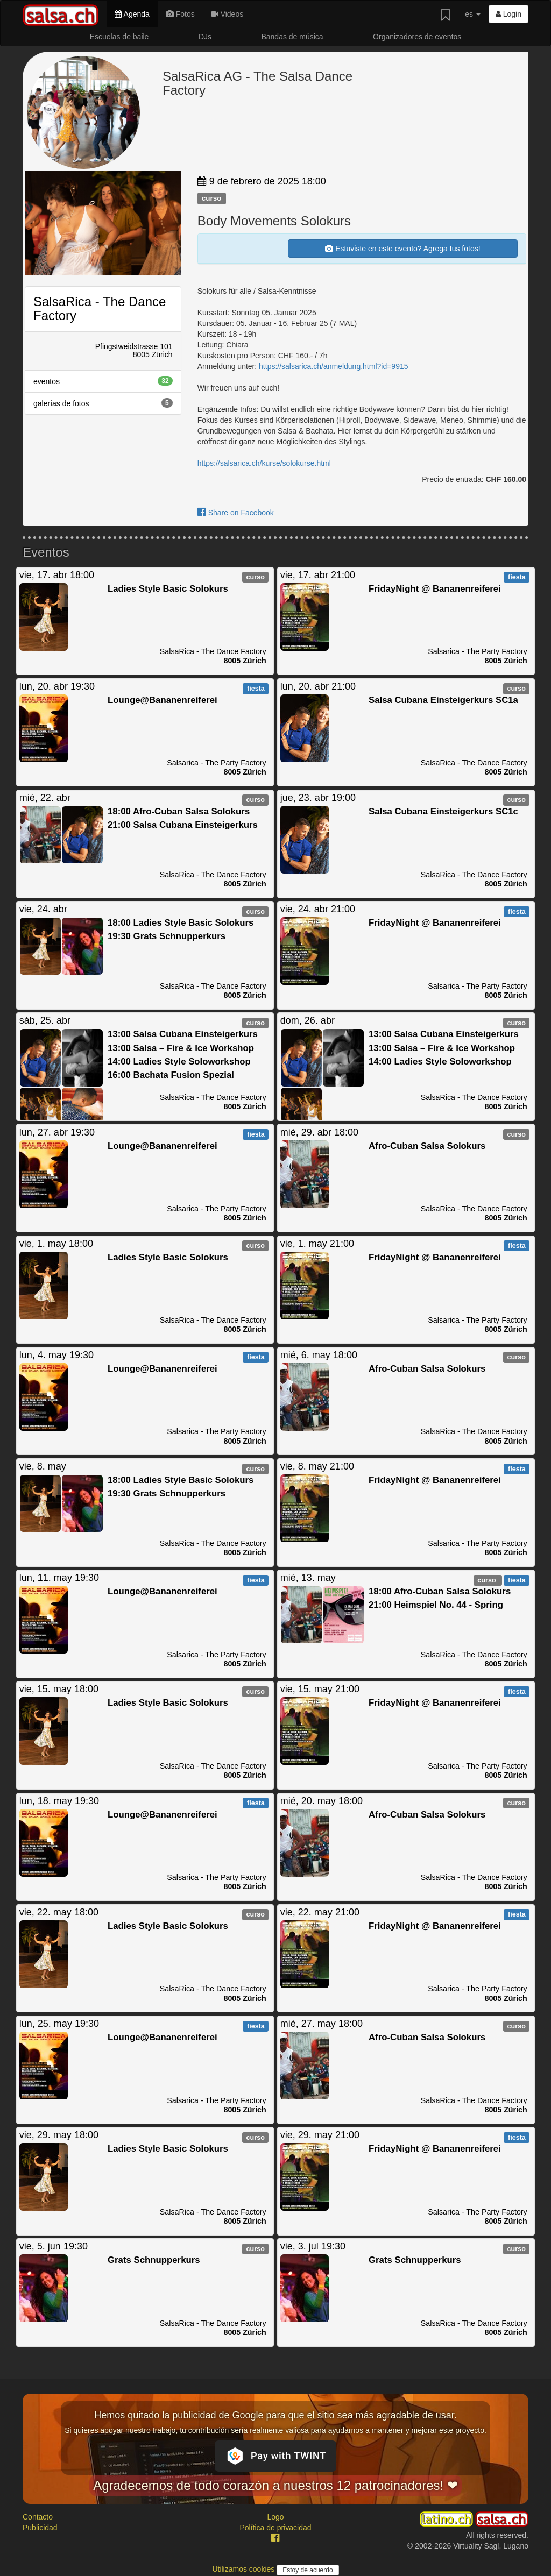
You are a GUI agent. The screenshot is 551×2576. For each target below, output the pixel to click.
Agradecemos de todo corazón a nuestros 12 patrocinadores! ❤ (275, 2485)
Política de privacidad (275, 2527)
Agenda (132, 14)
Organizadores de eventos (417, 36)
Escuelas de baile (119, 36)
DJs (205, 36)
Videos (227, 14)
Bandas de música (292, 36)
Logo (275, 2517)
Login (508, 14)
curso (212, 198)
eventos (103, 381)
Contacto (38, 2517)
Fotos (180, 14)
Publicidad (40, 2527)
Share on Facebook (235, 512)
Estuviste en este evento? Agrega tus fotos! (402, 248)
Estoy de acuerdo (307, 2570)
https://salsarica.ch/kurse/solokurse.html (264, 463)
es (473, 14)
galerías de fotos (103, 403)
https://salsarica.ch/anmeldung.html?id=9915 (333, 366)
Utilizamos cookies (244, 2569)
